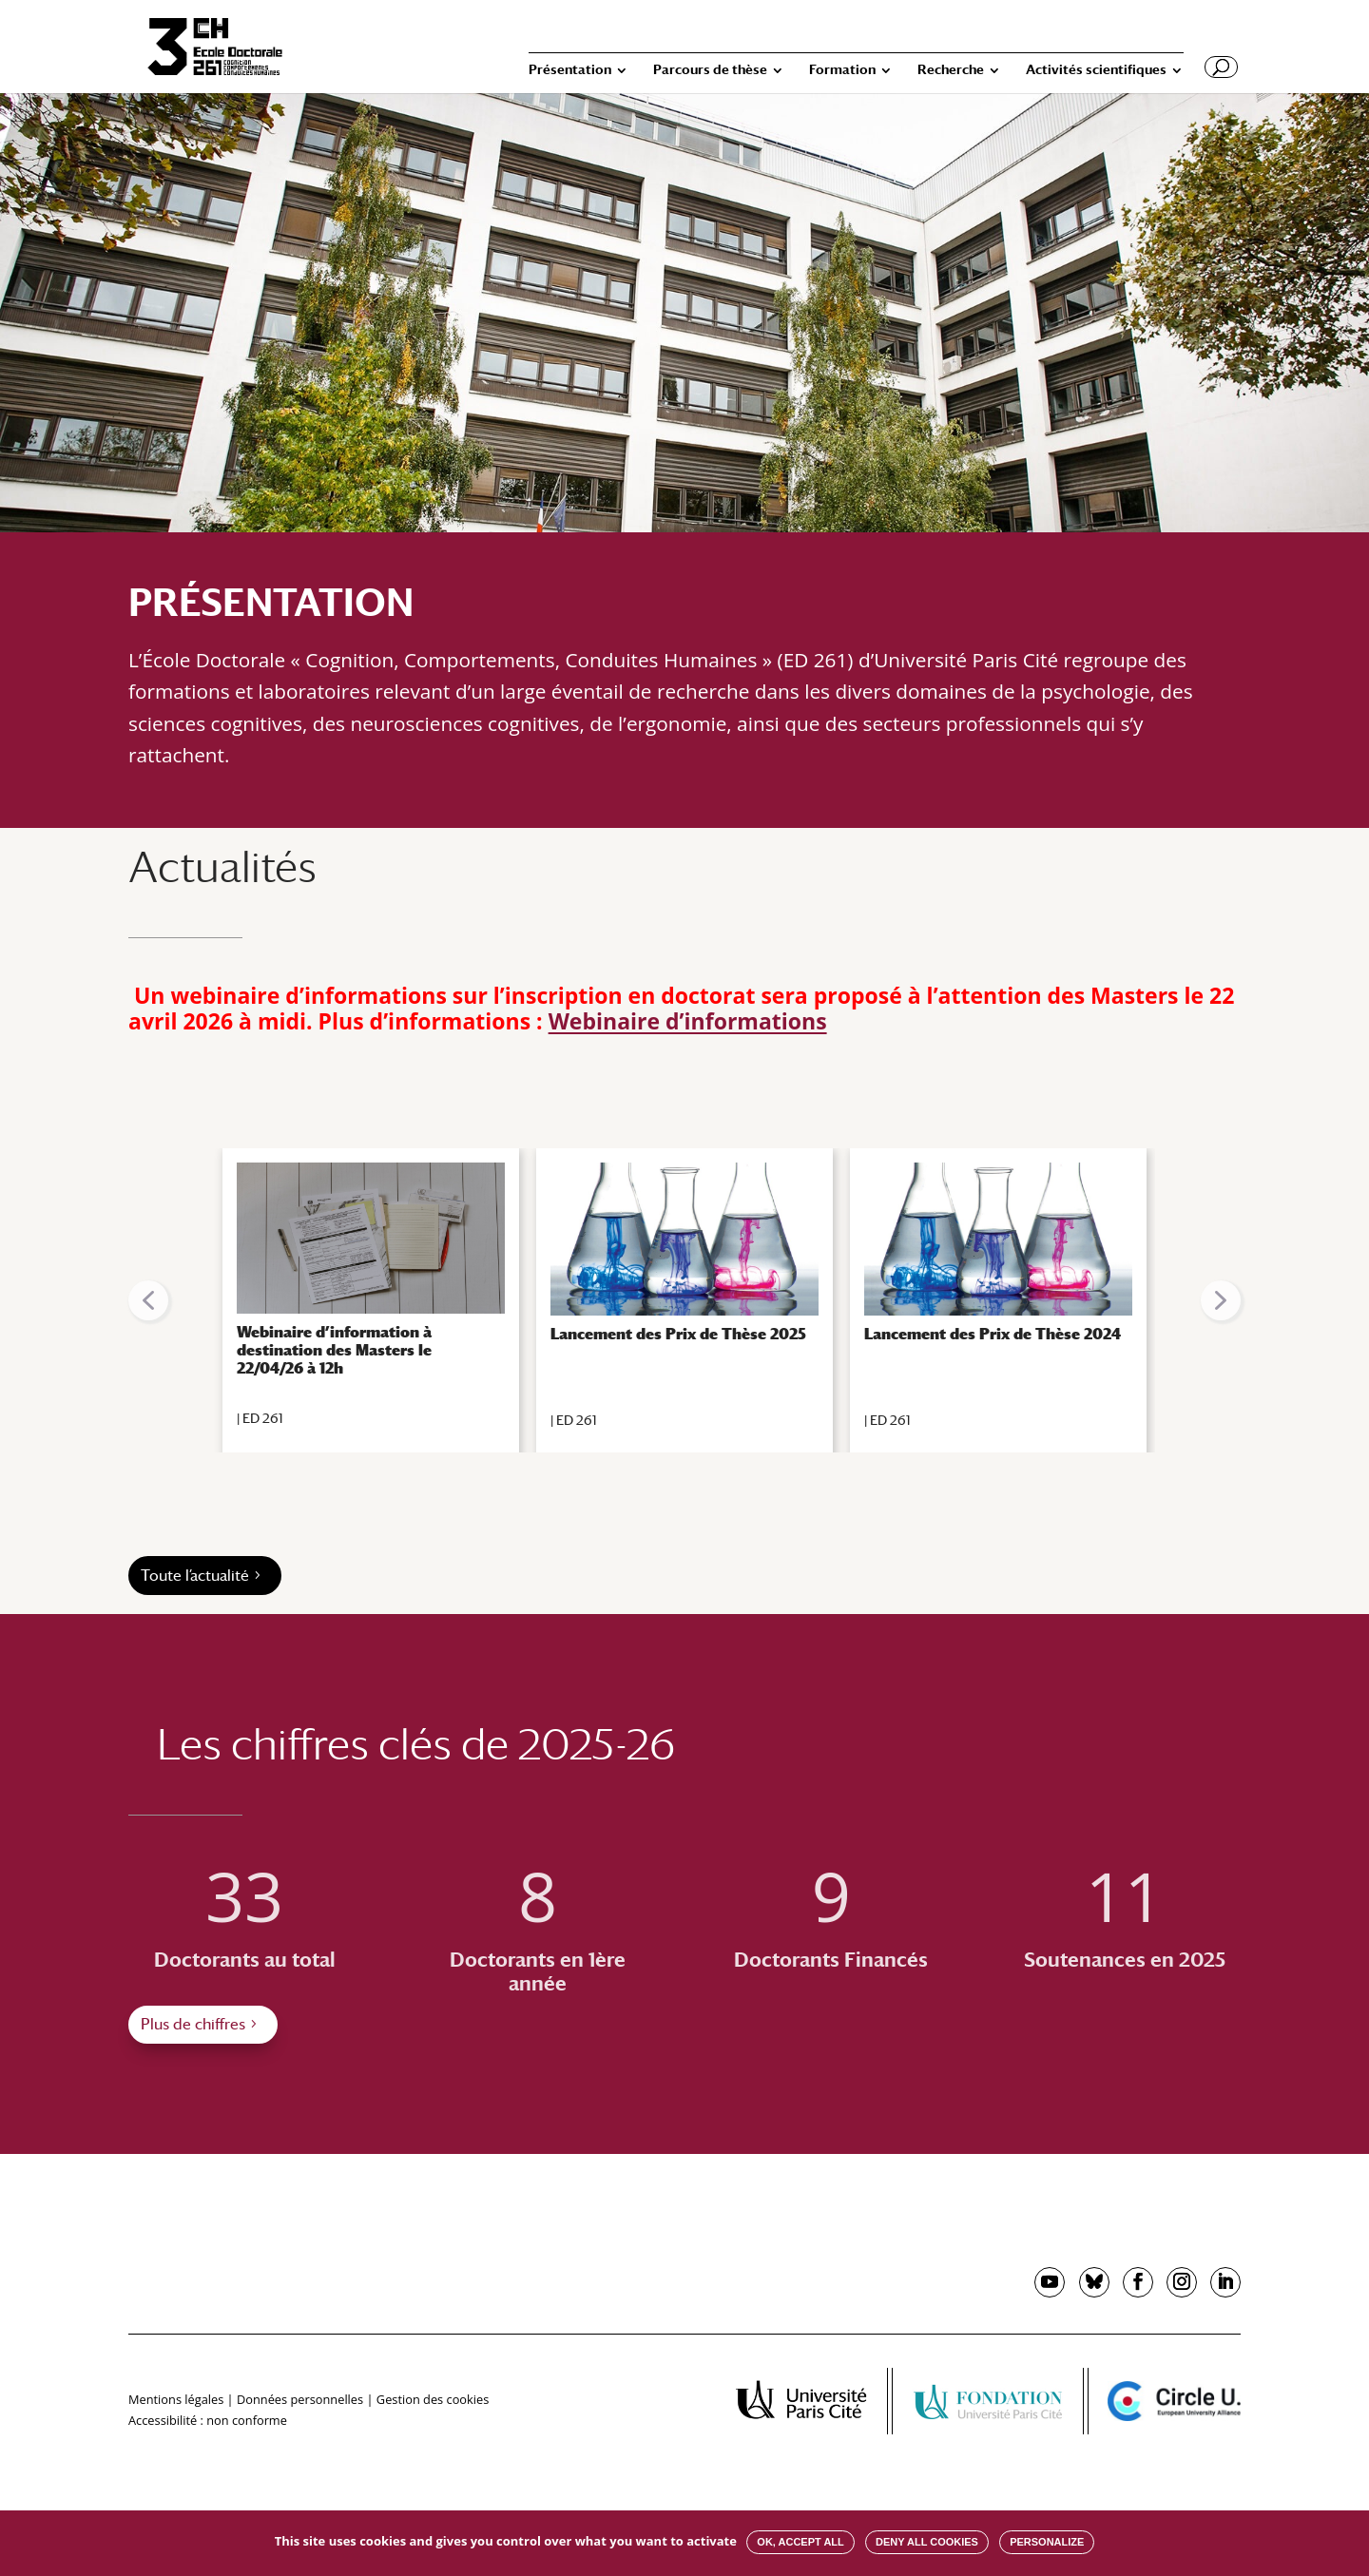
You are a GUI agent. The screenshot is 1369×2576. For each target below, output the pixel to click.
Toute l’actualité (195, 1576)
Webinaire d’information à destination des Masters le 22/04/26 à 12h (334, 1350)
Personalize (1047, 2541)
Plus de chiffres (193, 2024)
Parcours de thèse (710, 70)
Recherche (950, 70)
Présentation (570, 70)
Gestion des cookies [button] (432, 2399)
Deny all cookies (927, 2541)
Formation (842, 70)
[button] (148, 1300)
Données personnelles (300, 2399)
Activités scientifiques (1096, 70)
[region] (684, 1300)
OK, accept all (800, 2541)
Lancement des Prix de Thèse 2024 (992, 1334)
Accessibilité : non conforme (207, 2420)
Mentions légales (175, 2399)
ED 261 (262, 1418)
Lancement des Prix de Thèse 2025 (678, 1334)
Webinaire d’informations (688, 1021)
